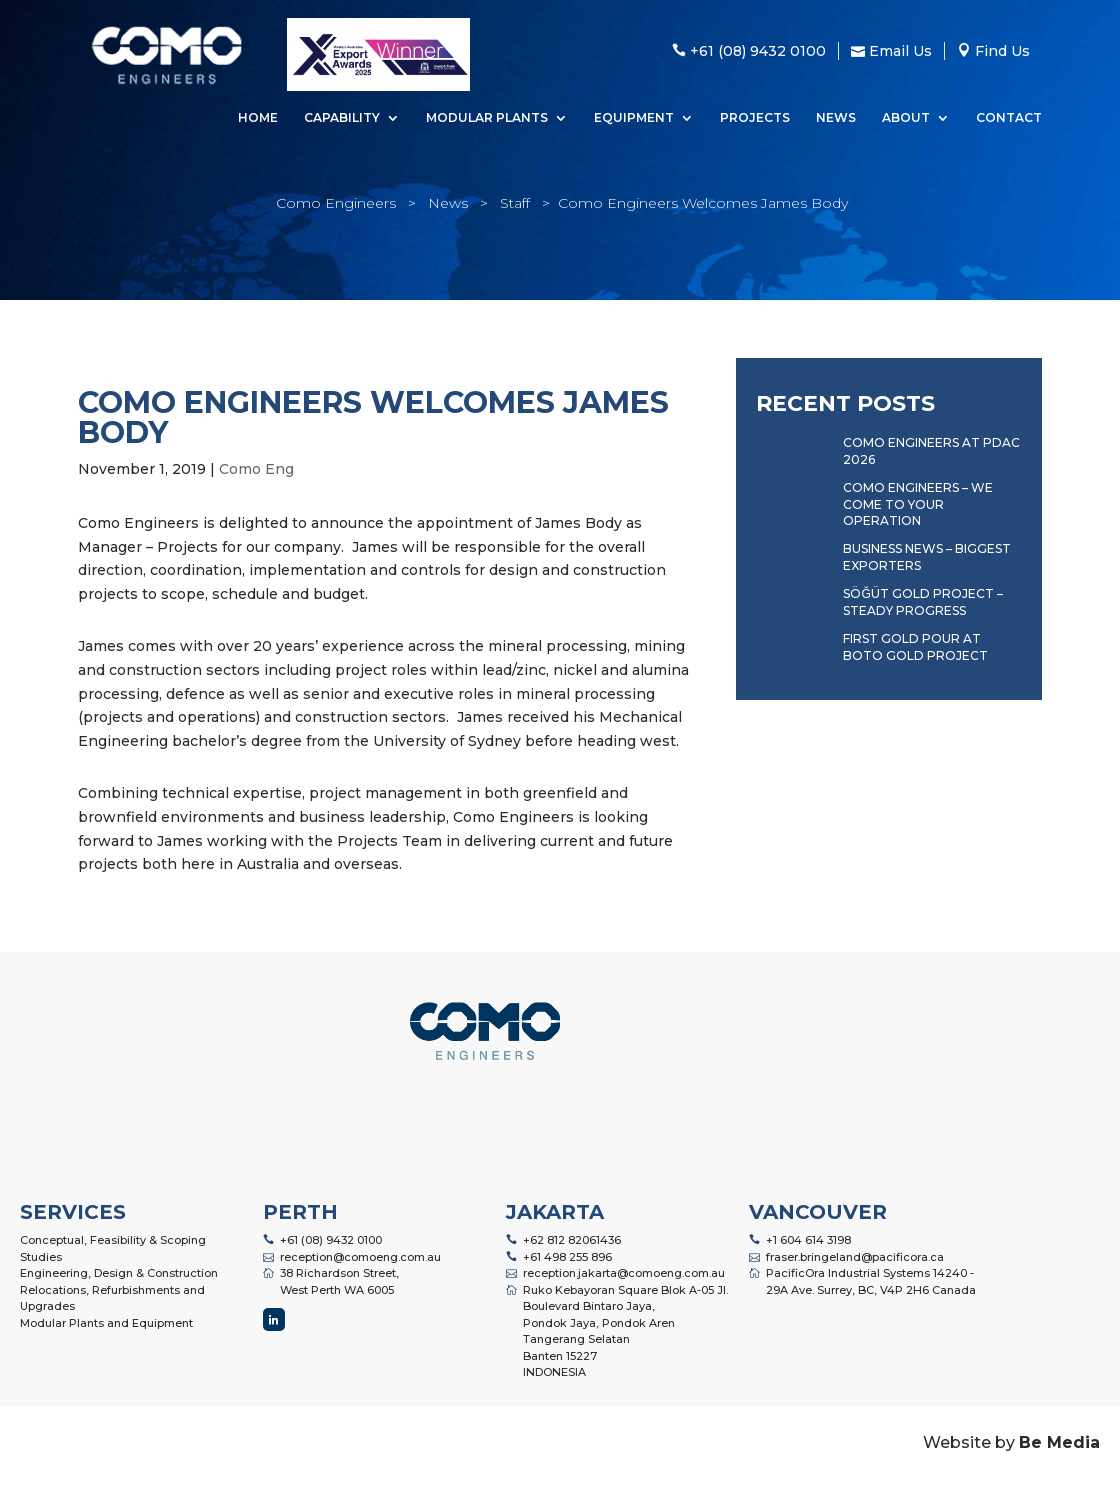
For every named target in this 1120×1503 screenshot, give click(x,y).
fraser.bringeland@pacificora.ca (855, 1257)
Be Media (1059, 1442)
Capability (342, 118)
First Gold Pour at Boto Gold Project (915, 647)
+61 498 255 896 (567, 1257)
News (836, 118)
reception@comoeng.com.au (360, 1257)
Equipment (634, 118)
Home (258, 118)
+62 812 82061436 (572, 1240)
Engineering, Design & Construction (119, 1273)
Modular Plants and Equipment (106, 1323)
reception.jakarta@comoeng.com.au (624, 1273)
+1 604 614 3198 (808, 1240)
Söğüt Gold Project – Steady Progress (922, 602)
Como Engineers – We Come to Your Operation (918, 504)
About (906, 118)
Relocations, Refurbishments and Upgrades (112, 1298)
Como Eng (256, 469)
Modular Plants (487, 118)
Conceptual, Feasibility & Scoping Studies (113, 1248)
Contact (1009, 118)
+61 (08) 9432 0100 (331, 1240)
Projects (755, 118)
